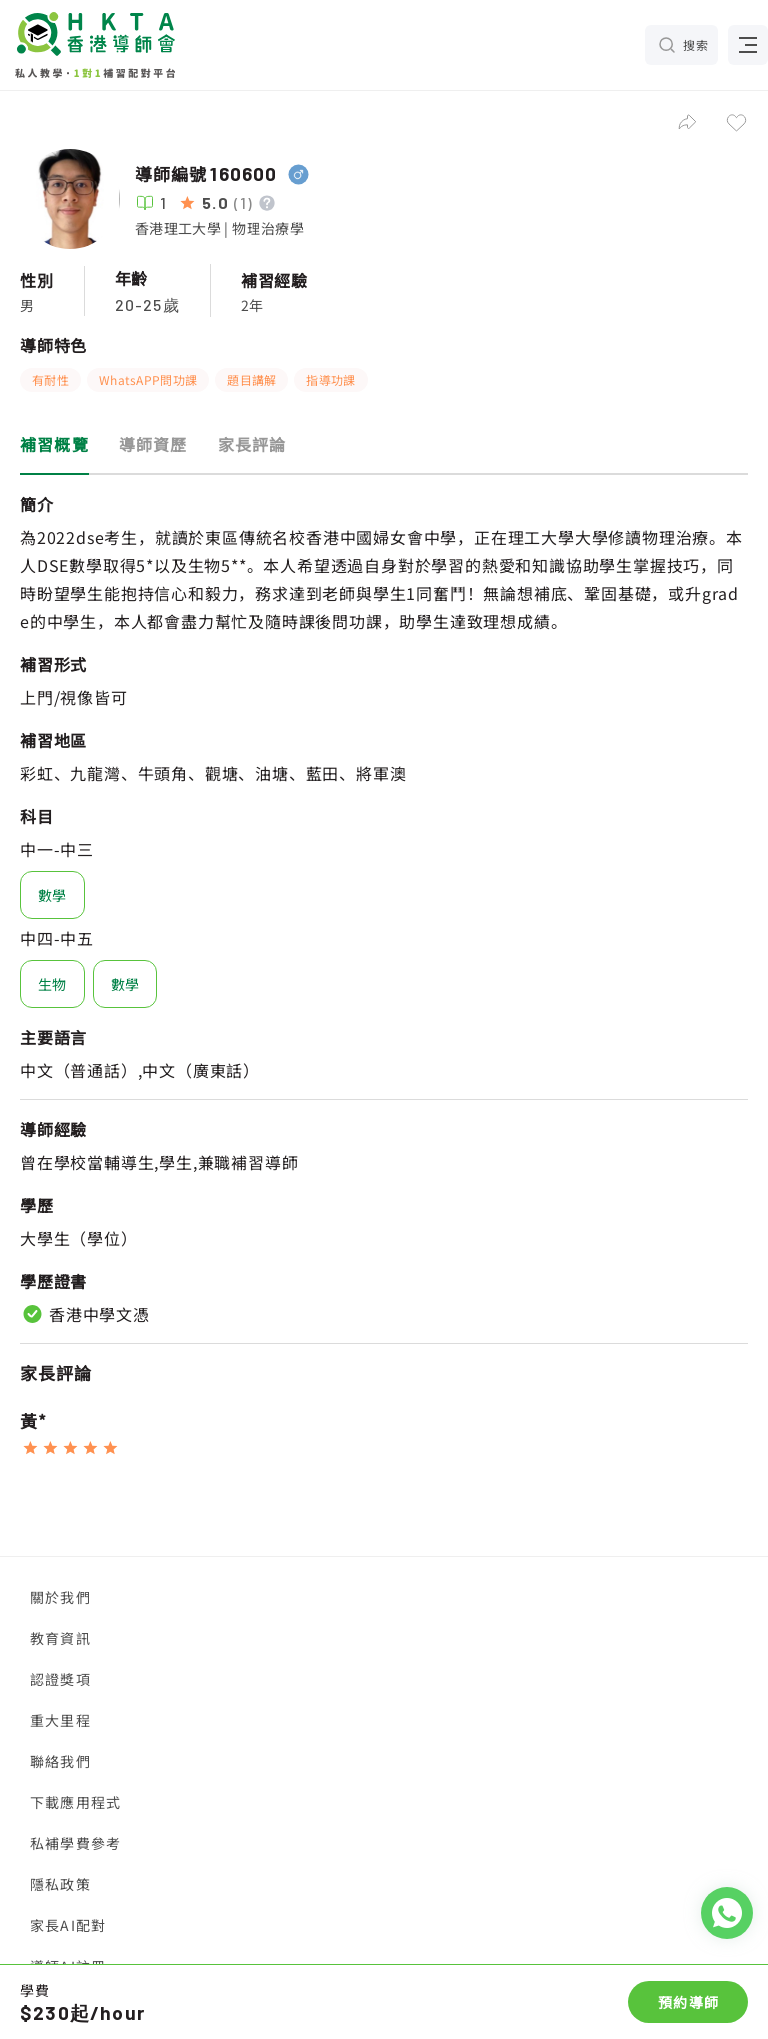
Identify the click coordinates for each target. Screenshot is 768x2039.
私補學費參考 (75, 1843)
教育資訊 (60, 1638)
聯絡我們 (60, 1761)
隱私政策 (60, 1884)
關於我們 (60, 1597)
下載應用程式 (75, 1802)
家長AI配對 (68, 1925)
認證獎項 (60, 1679)
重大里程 (60, 1720)
